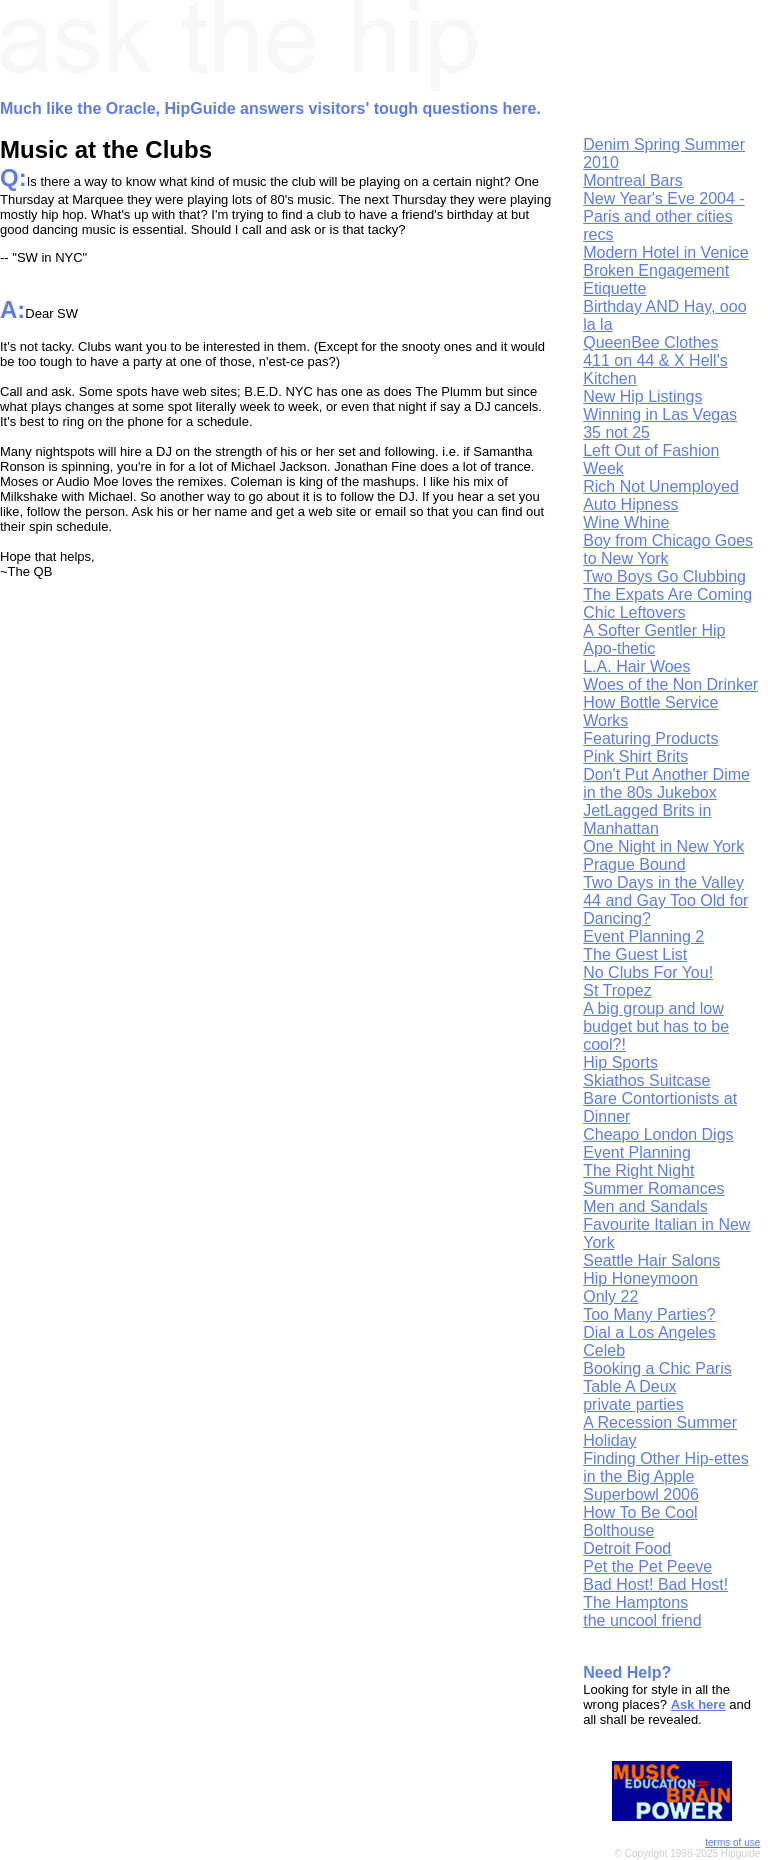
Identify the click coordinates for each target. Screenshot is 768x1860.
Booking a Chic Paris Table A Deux (657, 1377)
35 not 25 (616, 432)
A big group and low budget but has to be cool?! (656, 1026)
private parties (633, 1404)
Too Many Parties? (649, 1314)
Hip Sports (620, 1062)
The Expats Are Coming (667, 594)
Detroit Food (627, 1548)
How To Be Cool (640, 1512)
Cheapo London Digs (658, 1134)
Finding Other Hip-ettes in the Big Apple (665, 1467)
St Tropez (617, 990)
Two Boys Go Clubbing (664, 576)
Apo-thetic (619, 648)
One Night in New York (663, 846)
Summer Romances (653, 1188)
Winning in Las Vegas (660, 414)
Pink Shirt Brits (635, 756)
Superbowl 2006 (641, 1494)
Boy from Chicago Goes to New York (668, 549)
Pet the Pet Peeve (647, 1566)
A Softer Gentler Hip (654, 630)
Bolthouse (618, 1530)
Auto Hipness (630, 504)
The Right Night (638, 1170)
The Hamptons (635, 1602)
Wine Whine (626, 522)
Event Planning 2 (643, 936)
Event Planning (637, 1152)
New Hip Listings (642, 396)
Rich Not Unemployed (661, 486)
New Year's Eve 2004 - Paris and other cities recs (663, 216)
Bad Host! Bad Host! (655, 1584)
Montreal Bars (633, 180)
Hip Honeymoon (640, 1278)
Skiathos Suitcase (646, 1080)
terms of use (732, 1842)
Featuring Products (650, 738)
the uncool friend (642, 1620)
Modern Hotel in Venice (665, 252)
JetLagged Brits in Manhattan (647, 819)
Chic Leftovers (634, 612)
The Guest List (635, 954)
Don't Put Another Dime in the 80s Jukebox (666, 783)
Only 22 (610, 1296)
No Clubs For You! (648, 972)
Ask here (698, 1704)
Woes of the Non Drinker (670, 684)
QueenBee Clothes (650, 342)
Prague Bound (634, 864)
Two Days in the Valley (663, 882)
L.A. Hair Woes (636, 666)
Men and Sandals (645, 1206)
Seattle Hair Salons (651, 1260)
